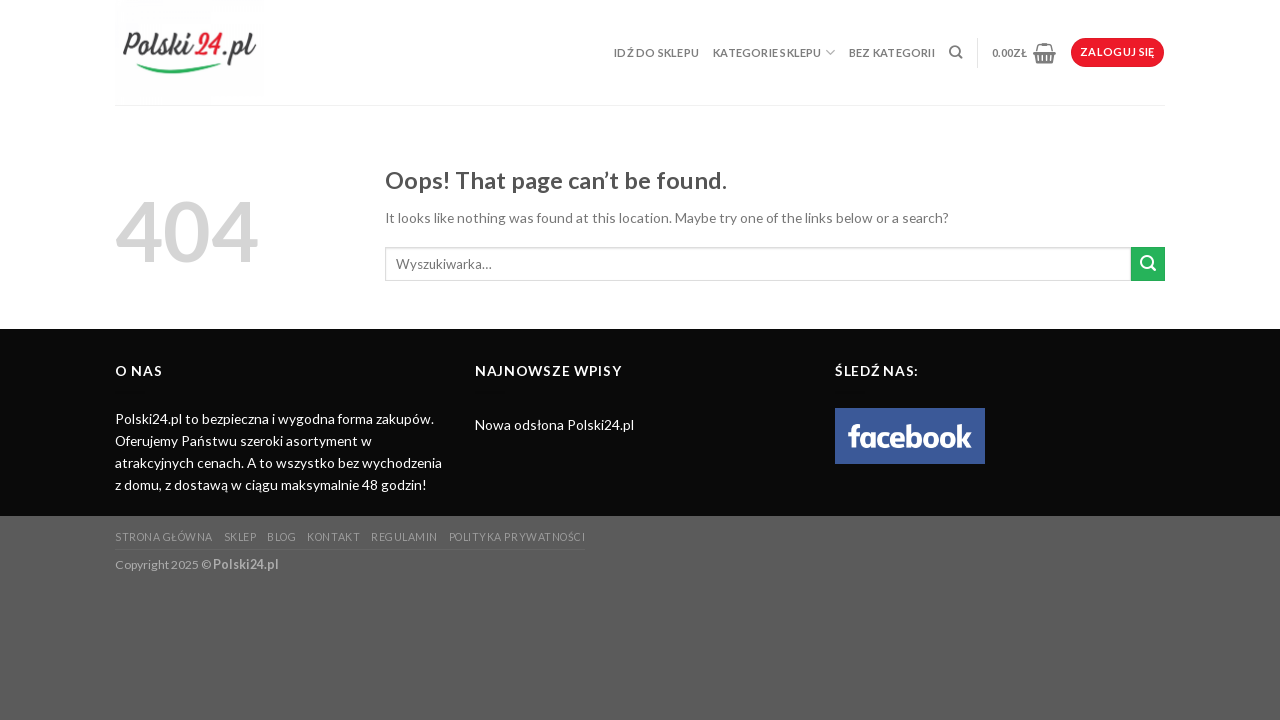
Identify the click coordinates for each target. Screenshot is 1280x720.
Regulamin (404, 537)
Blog (281, 537)
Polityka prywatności (517, 537)
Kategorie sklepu (774, 52)
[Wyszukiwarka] (955, 53)
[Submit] (1148, 264)
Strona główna (164, 537)
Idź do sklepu (656, 52)
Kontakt (333, 537)
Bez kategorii (892, 52)
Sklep (240, 537)
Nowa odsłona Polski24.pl (554, 424)
